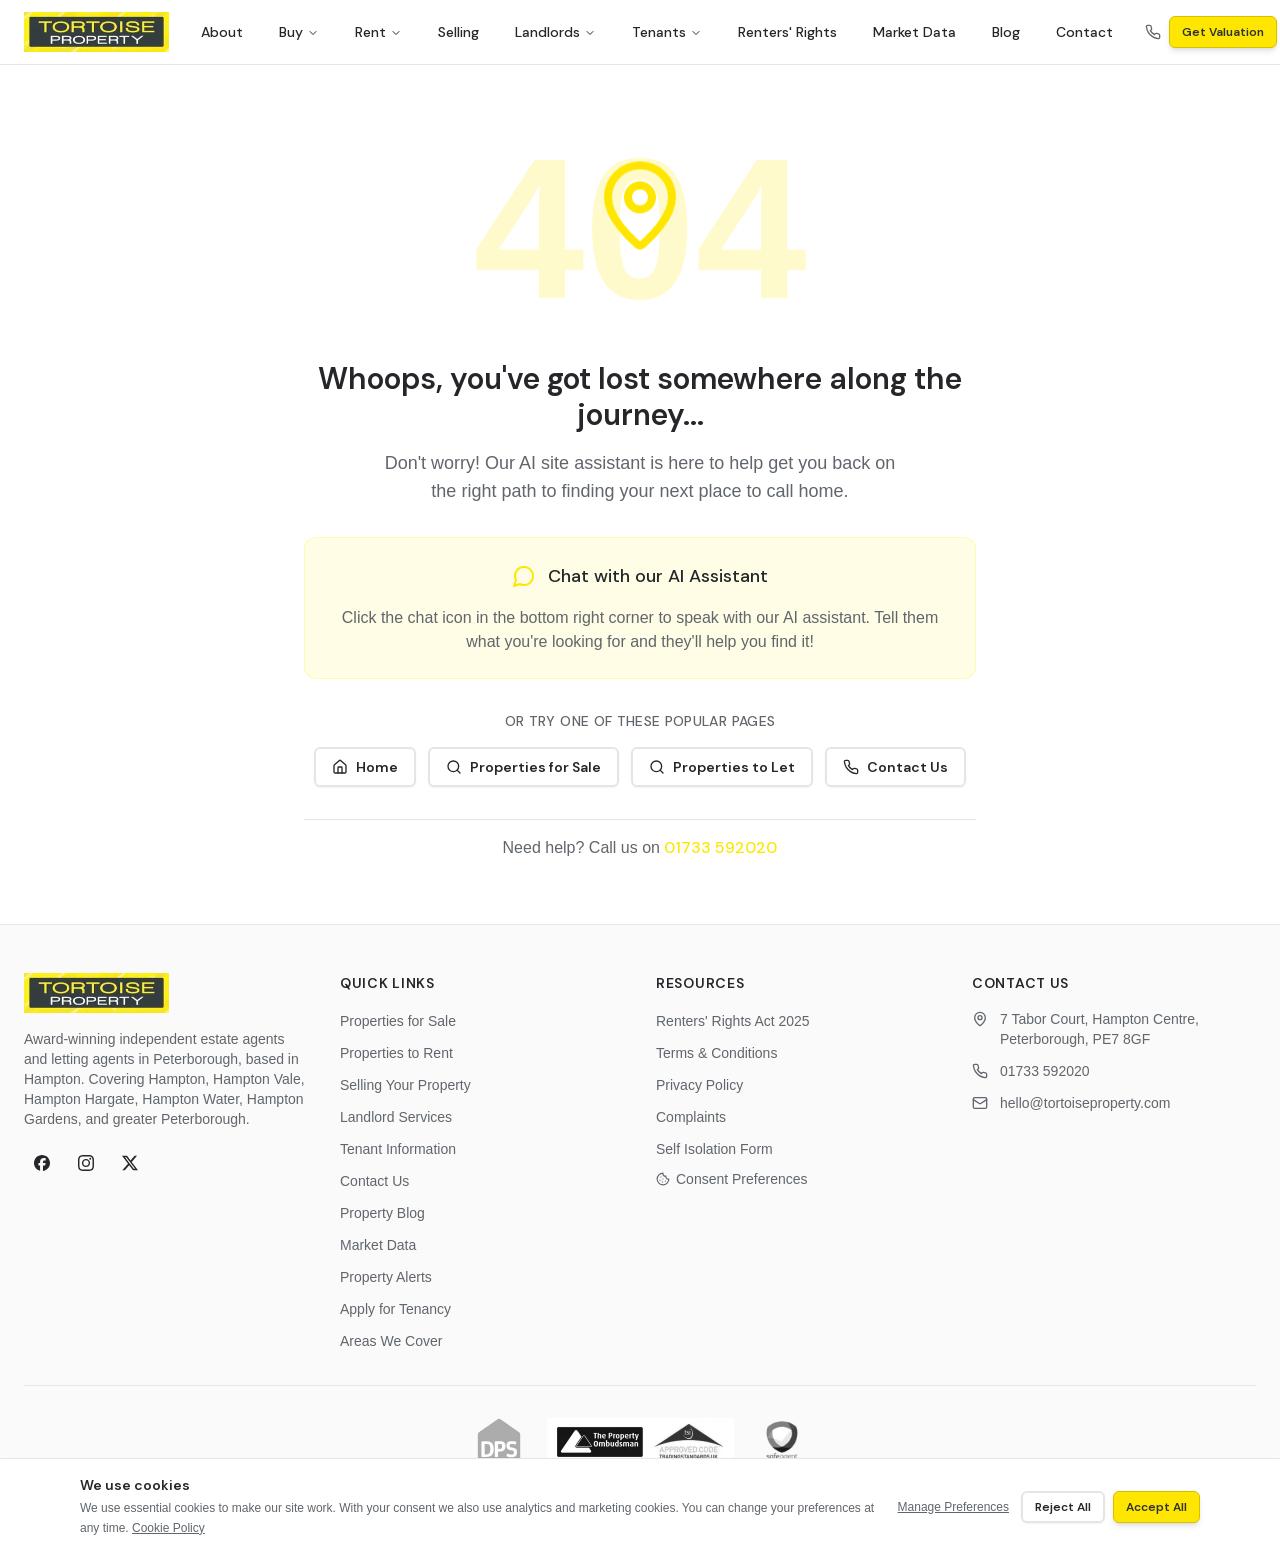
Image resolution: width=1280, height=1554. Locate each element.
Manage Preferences (953, 1507)
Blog (1006, 32)
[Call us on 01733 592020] (1153, 32)
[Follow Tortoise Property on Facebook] (42, 1163)
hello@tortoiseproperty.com (1085, 1103)
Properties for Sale (523, 767)
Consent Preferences (732, 1179)
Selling (458, 32)
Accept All (1156, 1507)
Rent (378, 32)
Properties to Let (722, 767)
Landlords (555, 32)
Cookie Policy (168, 1528)
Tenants (667, 32)
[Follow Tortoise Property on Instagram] (86, 1163)
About (222, 32)
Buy (299, 32)
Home (365, 767)
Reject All (1063, 1507)
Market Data (914, 32)
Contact (1084, 32)
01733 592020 (720, 847)
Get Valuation (1223, 32)
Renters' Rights (787, 32)
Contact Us (895, 767)
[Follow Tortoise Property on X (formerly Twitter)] (130, 1163)
